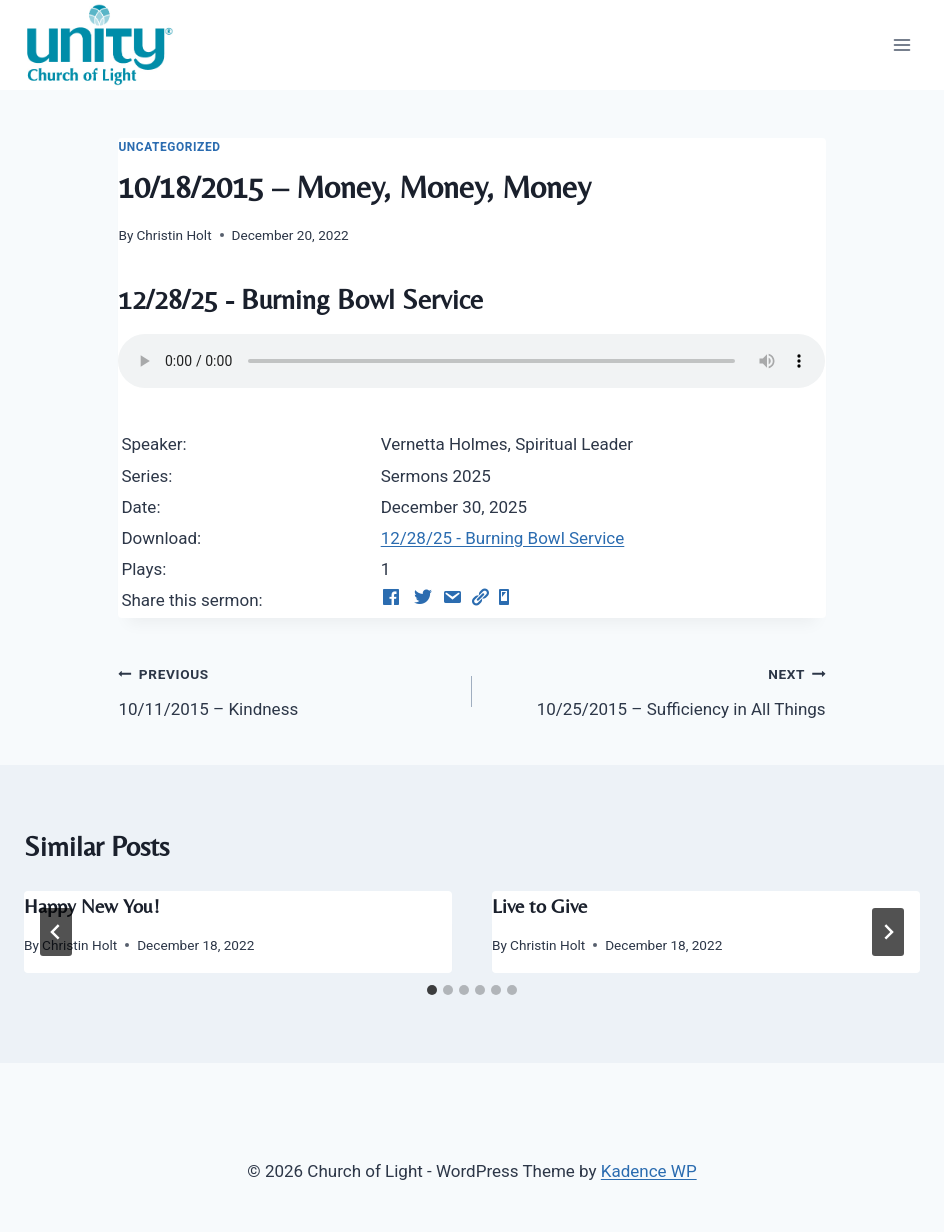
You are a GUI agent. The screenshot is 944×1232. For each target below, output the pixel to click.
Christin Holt (174, 235)
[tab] (432, 990)
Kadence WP (649, 1171)
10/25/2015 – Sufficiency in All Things (657, 689)
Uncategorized (169, 147)
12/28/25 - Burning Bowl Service (503, 538)
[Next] (888, 932)
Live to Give (539, 905)
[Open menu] (901, 44)
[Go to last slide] (56, 932)
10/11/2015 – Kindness (286, 689)
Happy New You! (92, 905)
